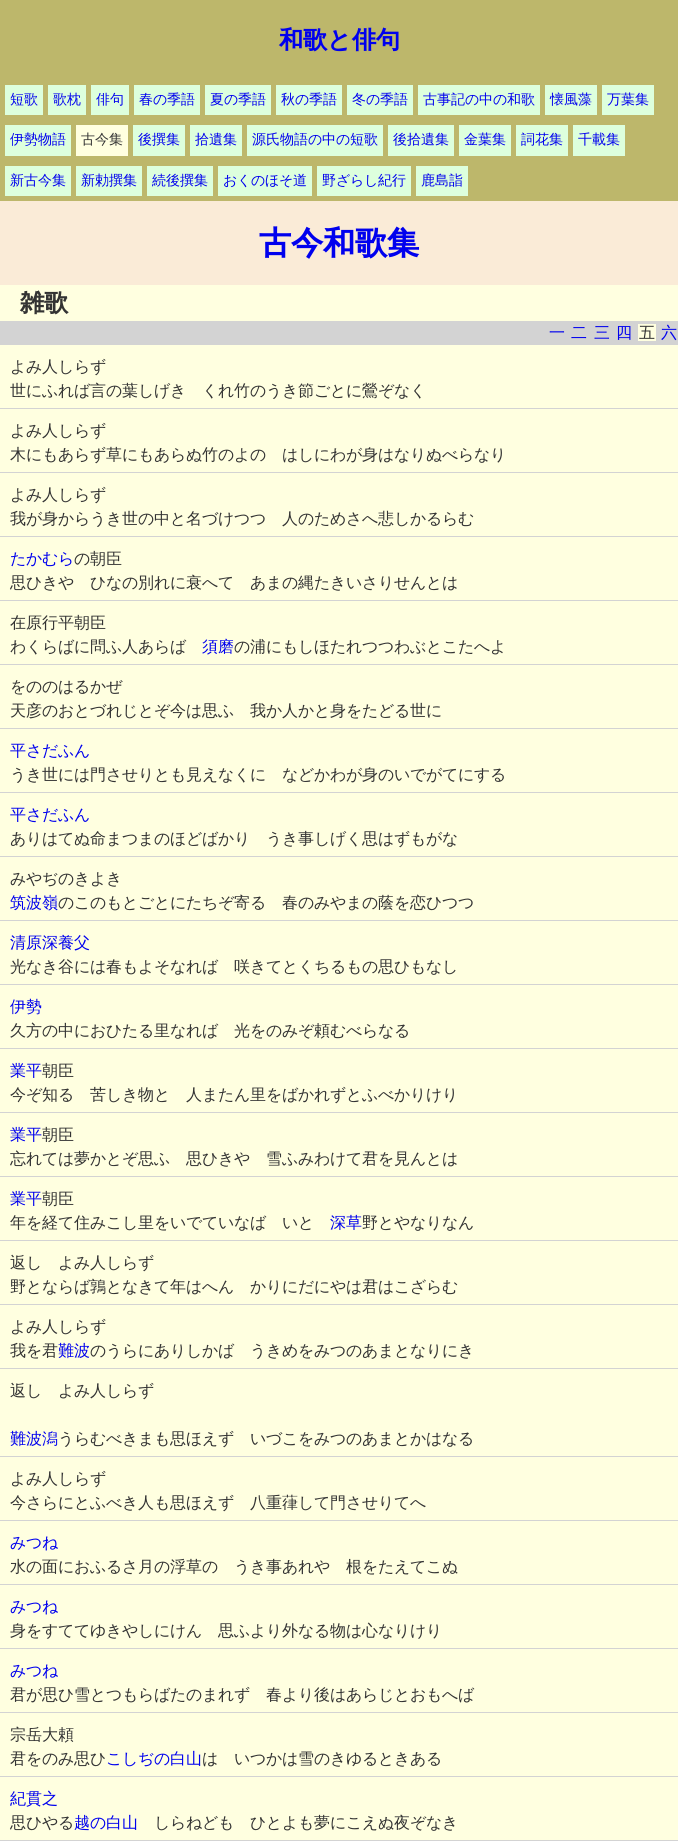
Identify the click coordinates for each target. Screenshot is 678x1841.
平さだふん (50, 750)
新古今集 (38, 180)
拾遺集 (216, 139)
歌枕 (67, 99)
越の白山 (106, 1822)
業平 (26, 1070)
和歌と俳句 (339, 40)
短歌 (24, 99)
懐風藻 (571, 99)
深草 (346, 1222)
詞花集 (542, 139)
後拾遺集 (421, 139)
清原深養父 (50, 942)
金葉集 (485, 139)
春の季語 (167, 99)
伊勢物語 (38, 139)
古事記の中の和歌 (479, 99)
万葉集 (628, 99)
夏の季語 (238, 99)
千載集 (599, 139)
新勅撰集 (109, 180)
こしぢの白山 (154, 1758)
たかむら (42, 558)
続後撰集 (180, 180)
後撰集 (159, 139)
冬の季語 (380, 99)
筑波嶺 (34, 902)
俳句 (110, 99)
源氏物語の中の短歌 (315, 139)
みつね (34, 1542)
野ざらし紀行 (364, 180)
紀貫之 (34, 1798)
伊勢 (26, 1006)
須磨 (218, 646)
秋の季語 (309, 99)
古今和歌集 (339, 243)
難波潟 (34, 1438)
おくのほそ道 (265, 180)
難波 (74, 1350)
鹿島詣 (442, 180)
